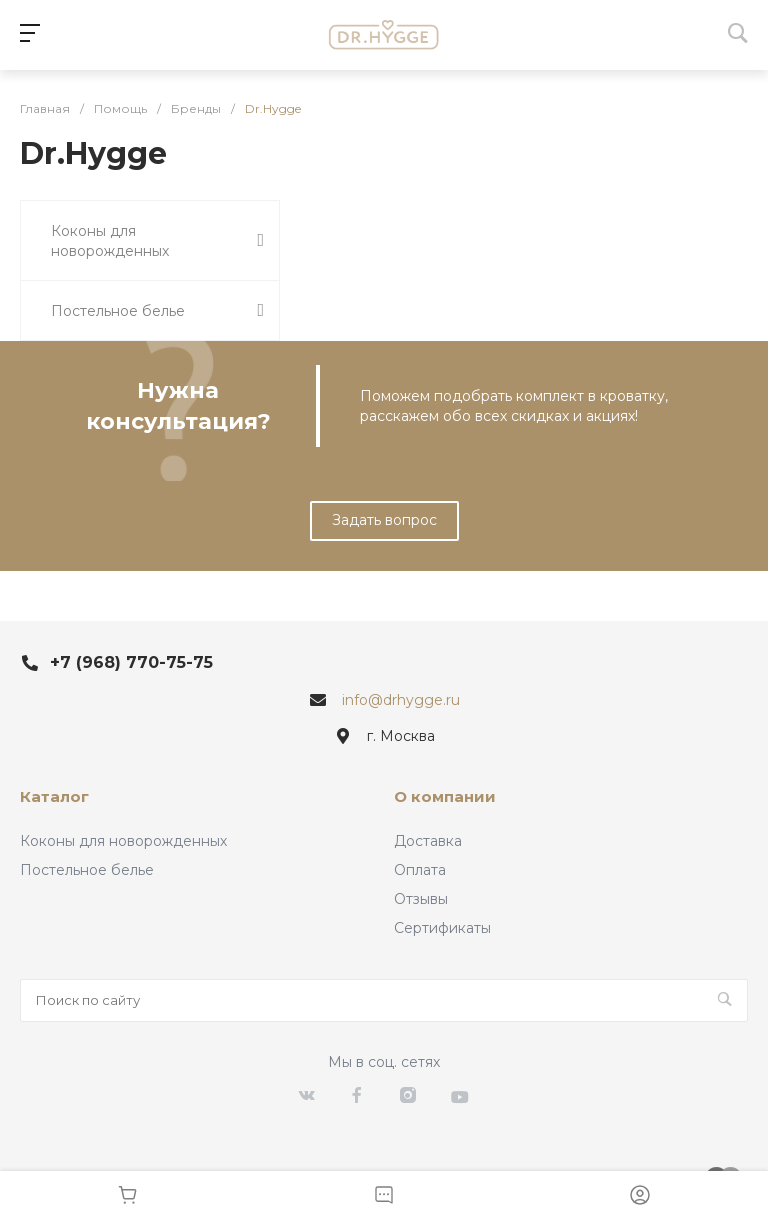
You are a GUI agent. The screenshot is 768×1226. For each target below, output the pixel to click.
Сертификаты (442, 928)
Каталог (54, 796)
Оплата (420, 870)
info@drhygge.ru (401, 700)
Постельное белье (87, 870)
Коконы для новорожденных (123, 841)
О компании (445, 796)
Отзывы (421, 899)
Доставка (428, 841)
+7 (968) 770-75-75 (131, 662)
